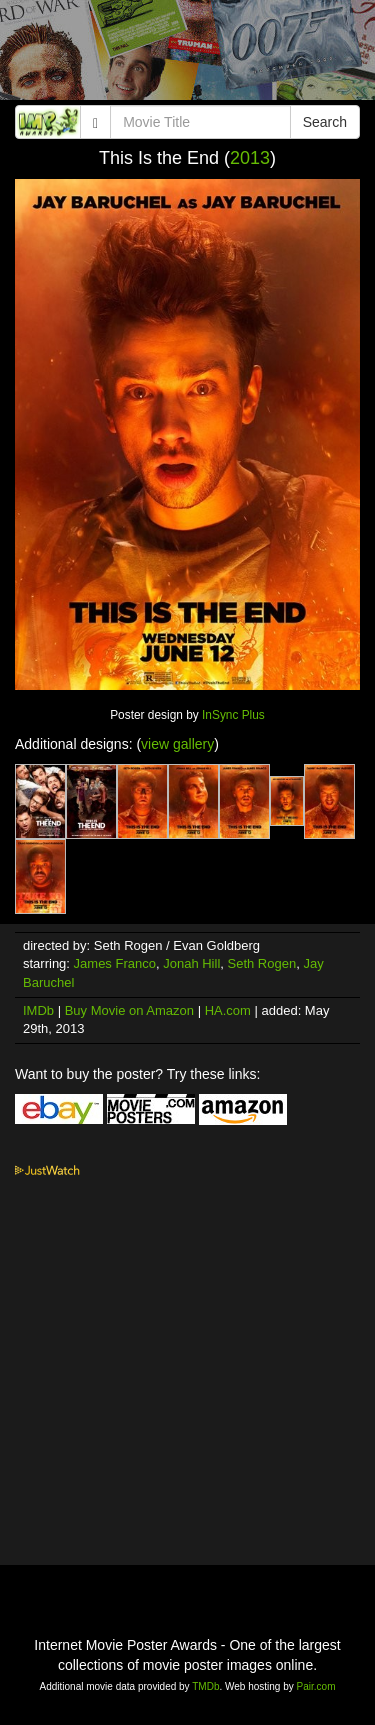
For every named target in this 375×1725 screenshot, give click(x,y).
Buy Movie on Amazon (129, 1010)
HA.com (228, 1010)
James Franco (115, 963)
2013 (250, 158)
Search (325, 122)
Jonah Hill (191, 963)
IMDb (38, 1010)
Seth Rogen (262, 963)
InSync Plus (233, 715)
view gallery (177, 744)
